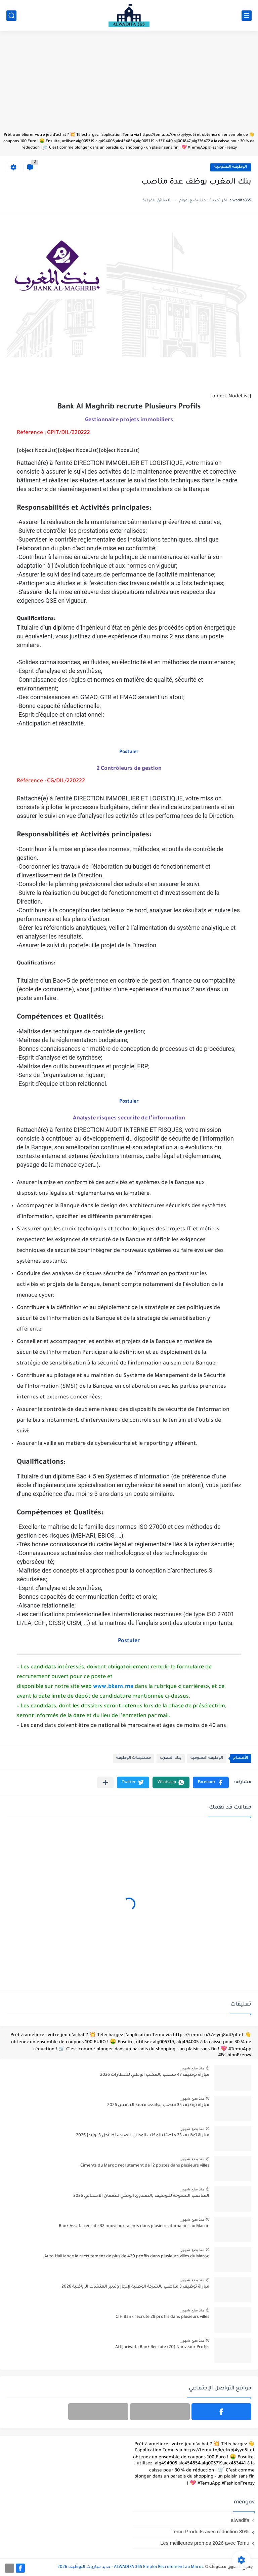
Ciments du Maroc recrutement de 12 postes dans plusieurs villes (144, 2166)
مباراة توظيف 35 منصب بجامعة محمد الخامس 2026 (158, 2105)
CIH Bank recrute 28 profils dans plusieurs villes (162, 2317)
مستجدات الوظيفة (133, 1758)
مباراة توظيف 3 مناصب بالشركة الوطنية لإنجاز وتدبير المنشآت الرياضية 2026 (135, 2287)
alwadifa (240, 2520)
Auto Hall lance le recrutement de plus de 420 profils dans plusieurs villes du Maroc (126, 2256)
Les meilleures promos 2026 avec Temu (204, 2543)
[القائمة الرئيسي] (247, 15)
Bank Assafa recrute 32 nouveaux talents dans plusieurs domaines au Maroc (134, 2226)
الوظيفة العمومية (230, 167)
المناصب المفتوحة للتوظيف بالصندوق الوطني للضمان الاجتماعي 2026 (141, 2196)
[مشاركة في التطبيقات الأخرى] (105, 1782)
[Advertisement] (129, 85)
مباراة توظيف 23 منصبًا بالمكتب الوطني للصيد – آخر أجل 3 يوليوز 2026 (142, 2135)
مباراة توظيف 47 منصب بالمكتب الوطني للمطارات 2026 (154, 2075)
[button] (211, 1782)
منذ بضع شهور (192, 2068)
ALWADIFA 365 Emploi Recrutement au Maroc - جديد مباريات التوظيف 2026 (130, 2567)
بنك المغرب (170, 1758)
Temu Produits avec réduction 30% (210, 2531)
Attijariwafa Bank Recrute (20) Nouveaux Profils (162, 2347)
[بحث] (11, 15)
